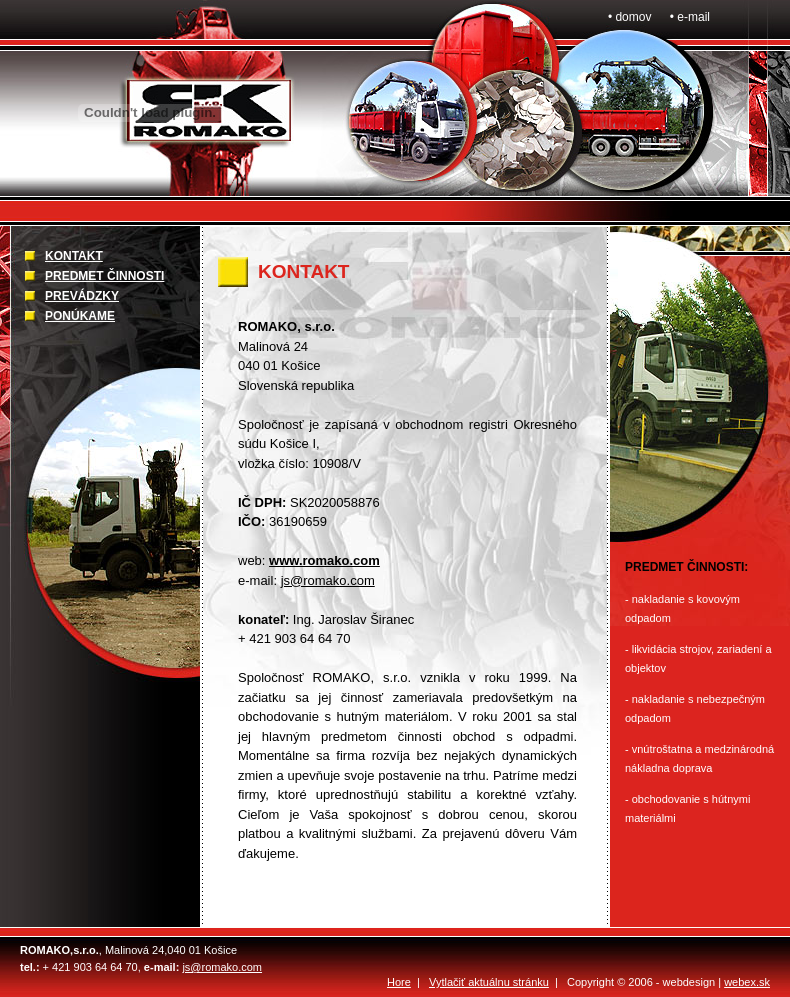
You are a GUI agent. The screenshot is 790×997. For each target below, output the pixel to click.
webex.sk (747, 982)
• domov (630, 17)
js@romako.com (328, 580)
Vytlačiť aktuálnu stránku (489, 982)
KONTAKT (74, 256)
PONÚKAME (80, 316)
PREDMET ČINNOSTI (104, 276)
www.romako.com (324, 560)
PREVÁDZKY (82, 296)
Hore (399, 982)
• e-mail (690, 17)
